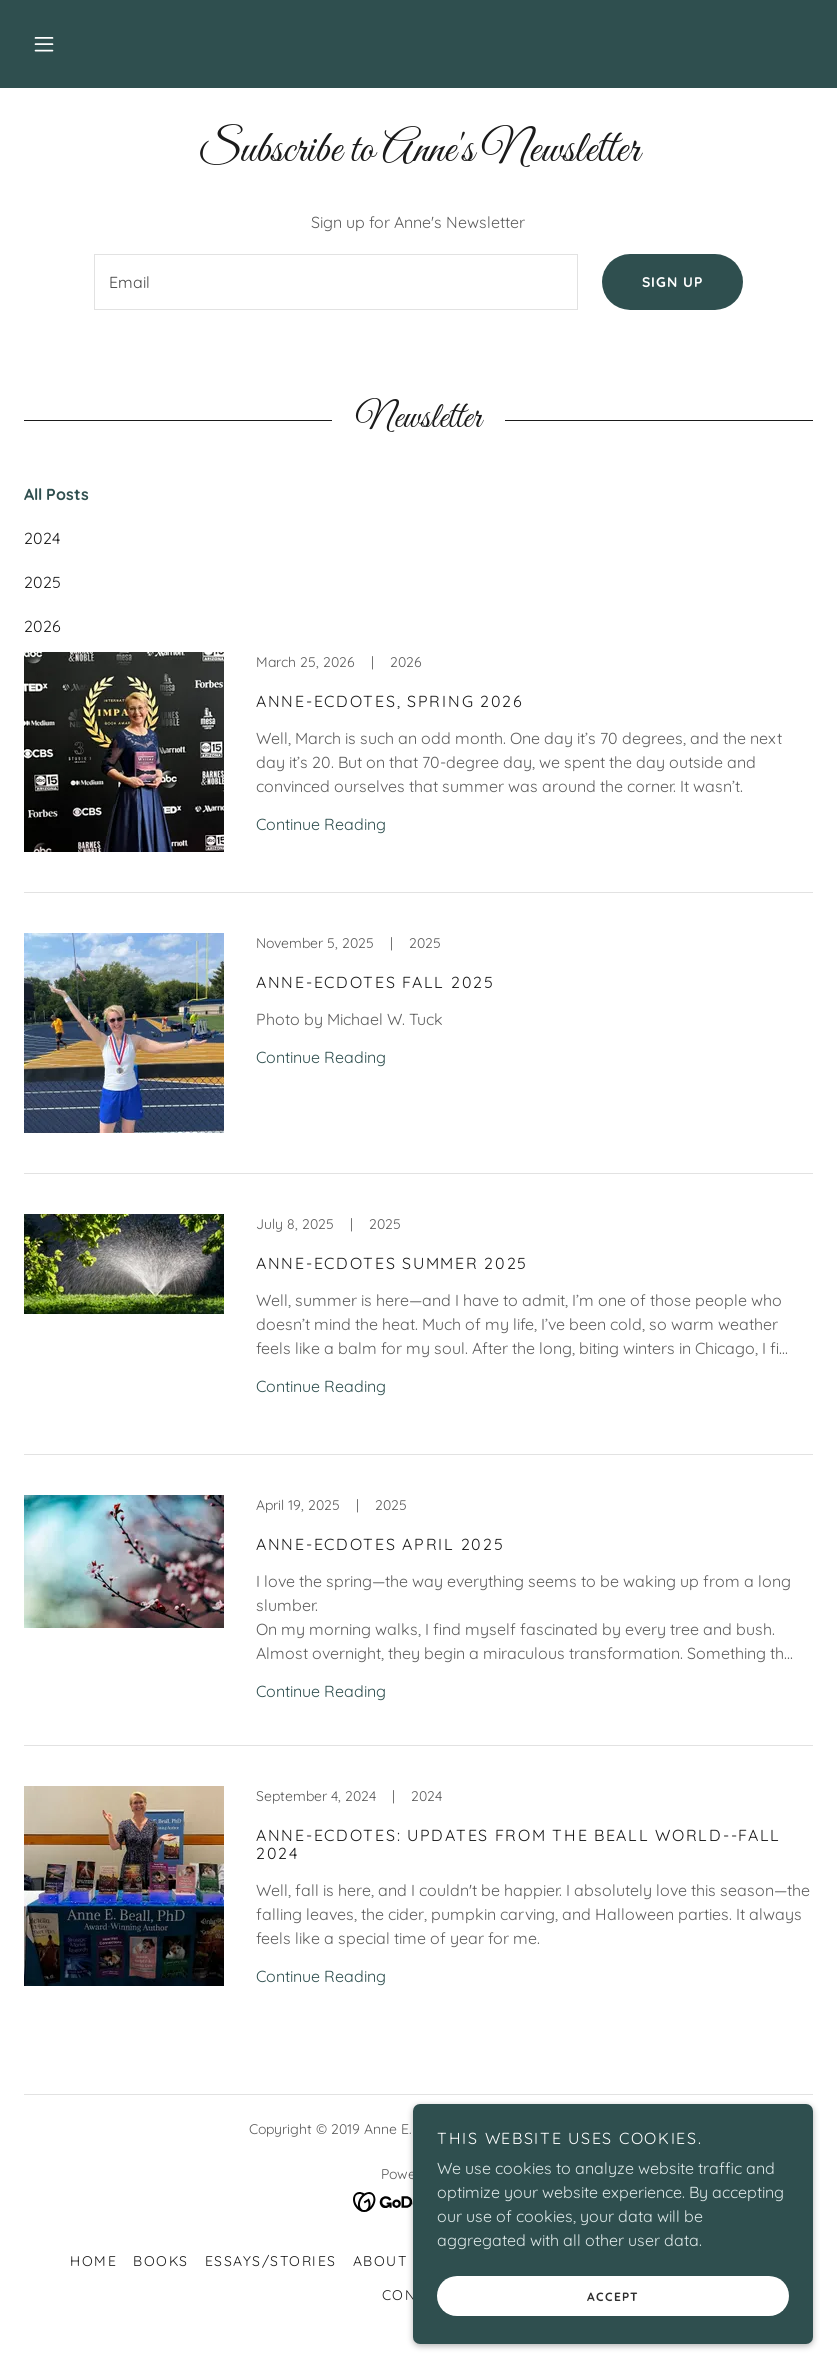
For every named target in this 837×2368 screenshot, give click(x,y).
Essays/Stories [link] (271, 2261)
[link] (418, 772)
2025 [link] (42, 582)
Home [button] (93, 2261)
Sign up (672, 282)
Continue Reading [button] (321, 824)
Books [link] (161, 2261)
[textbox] (336, 282)
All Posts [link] (56, 494)
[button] (44, 44)
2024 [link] (42, 538)
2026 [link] (42, 626)
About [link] (380, 2261)
